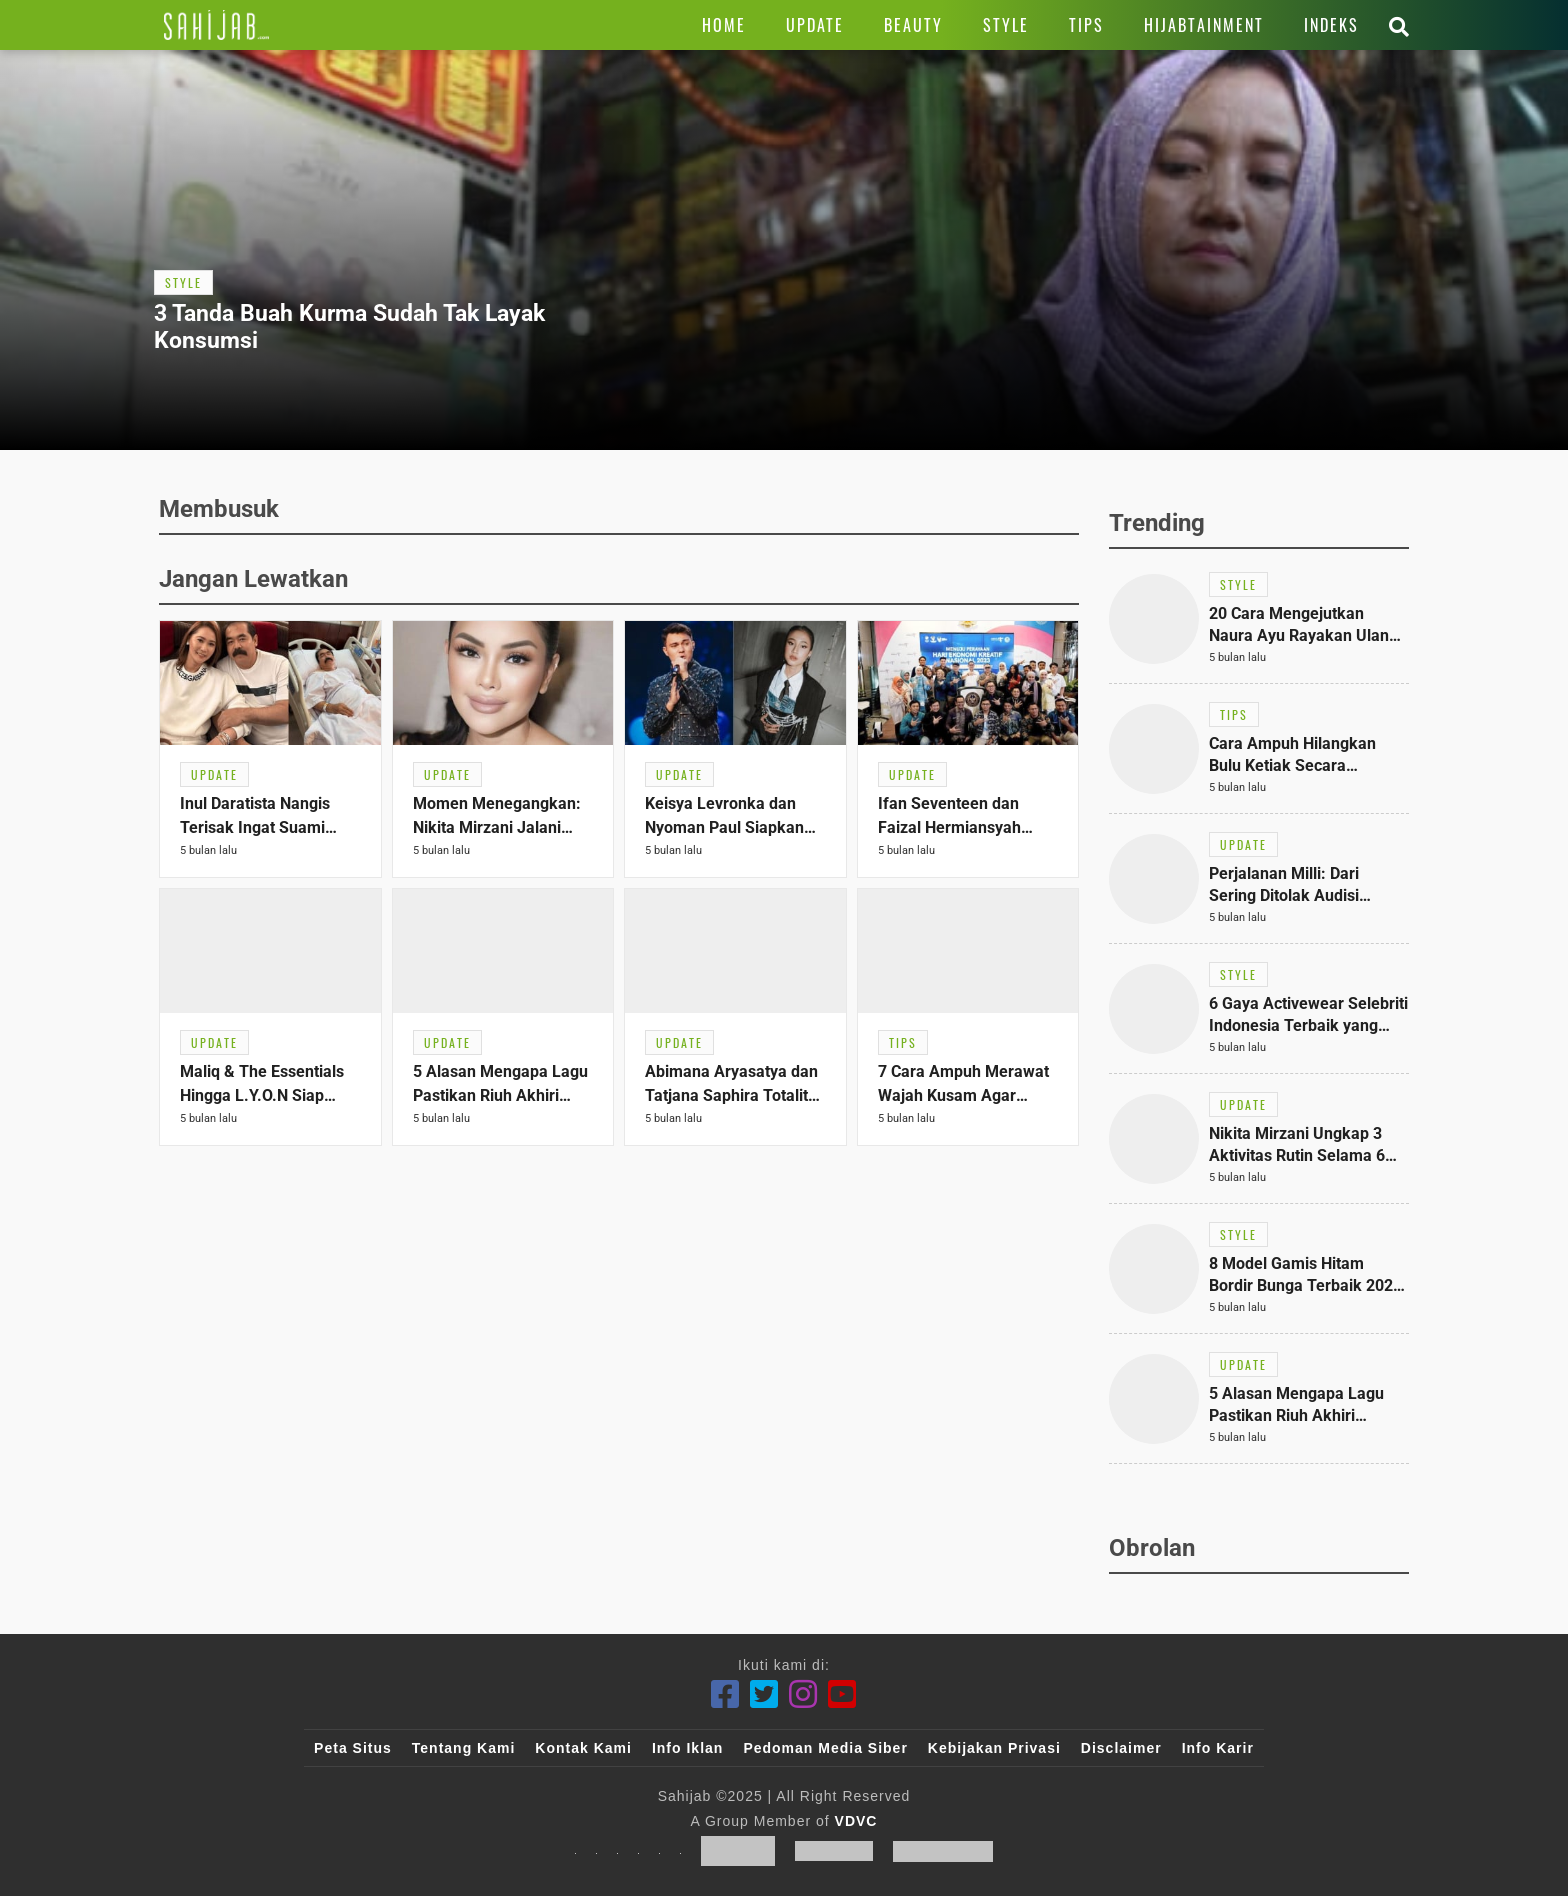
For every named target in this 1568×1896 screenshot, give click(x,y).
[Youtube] (842, 1694)
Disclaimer (1121, 1748)
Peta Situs (353, 1748)
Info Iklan (687, 1748)
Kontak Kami (583, 1748)
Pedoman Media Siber (825, 1748)
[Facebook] (725, 1694)
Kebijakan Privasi (994, 1748)
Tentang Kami (464, 1748)
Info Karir (1218, 1748)
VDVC (856, 1821)
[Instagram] (803, 1694)
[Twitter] (764, 1694)
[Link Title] (216, 25)
